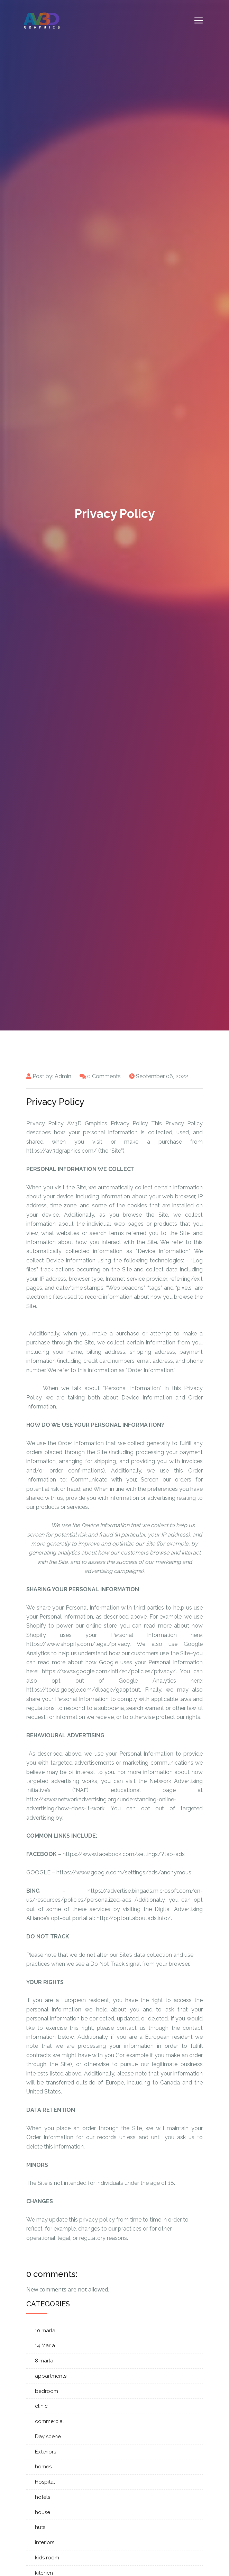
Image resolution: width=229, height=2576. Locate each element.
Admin (63, 1076)
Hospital (45, 2482)
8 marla (44, 2361)
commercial (49, 2421)
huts (40, 2527)
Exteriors (45, 2452)
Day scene (48, 2436)
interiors (44, 2542)
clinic (41, 2406)
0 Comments (104, 1076)
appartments (50, 2376)
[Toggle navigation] (198, 20)
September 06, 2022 (162, 1076)
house (42, 2512)
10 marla (45, 2330)
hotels (42, 2497)
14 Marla (45, 2345)
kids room (47, 2558)
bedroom (46, 2391)
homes (43, 2467)
